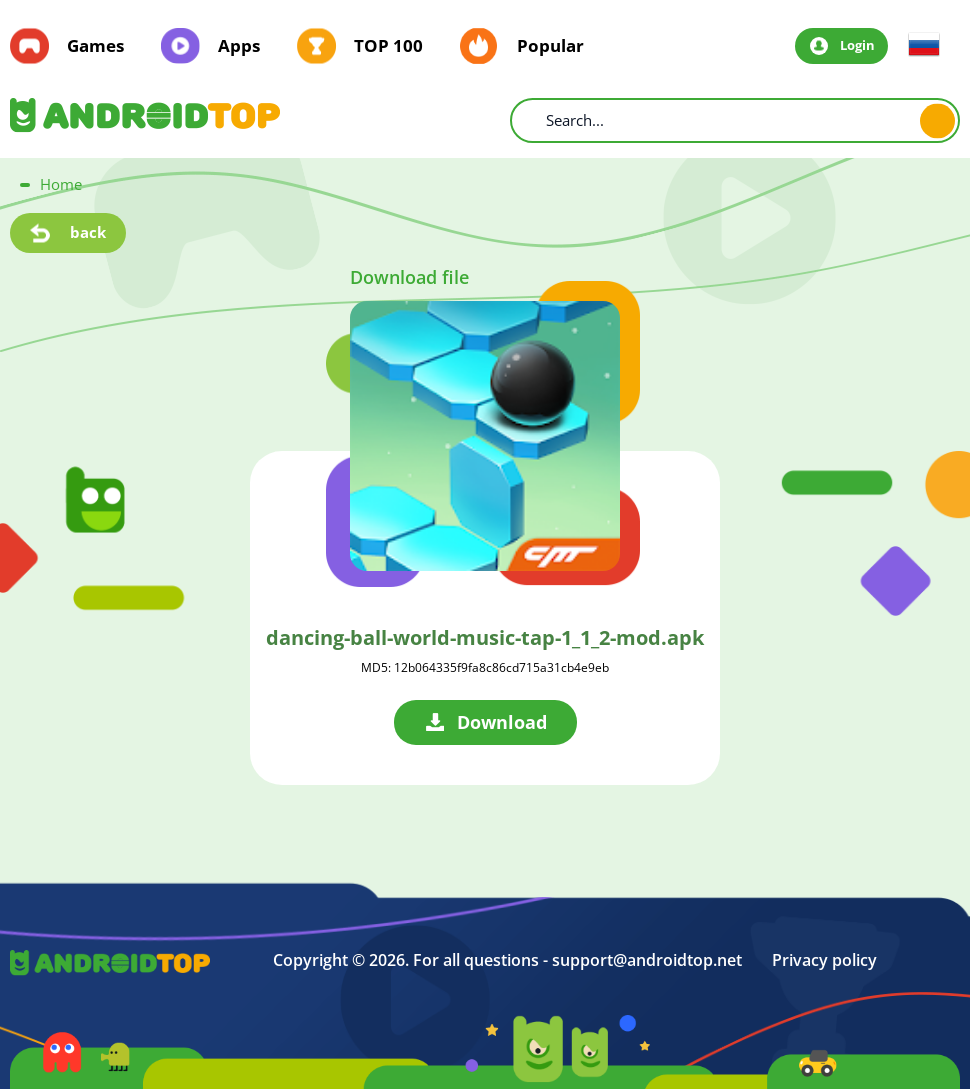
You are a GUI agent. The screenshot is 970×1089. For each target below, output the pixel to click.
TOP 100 (388, 46)
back (88, 232)
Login (857, 45)
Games (95, 46)
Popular (550, 46)
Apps (239, 46)
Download (502, 722)
